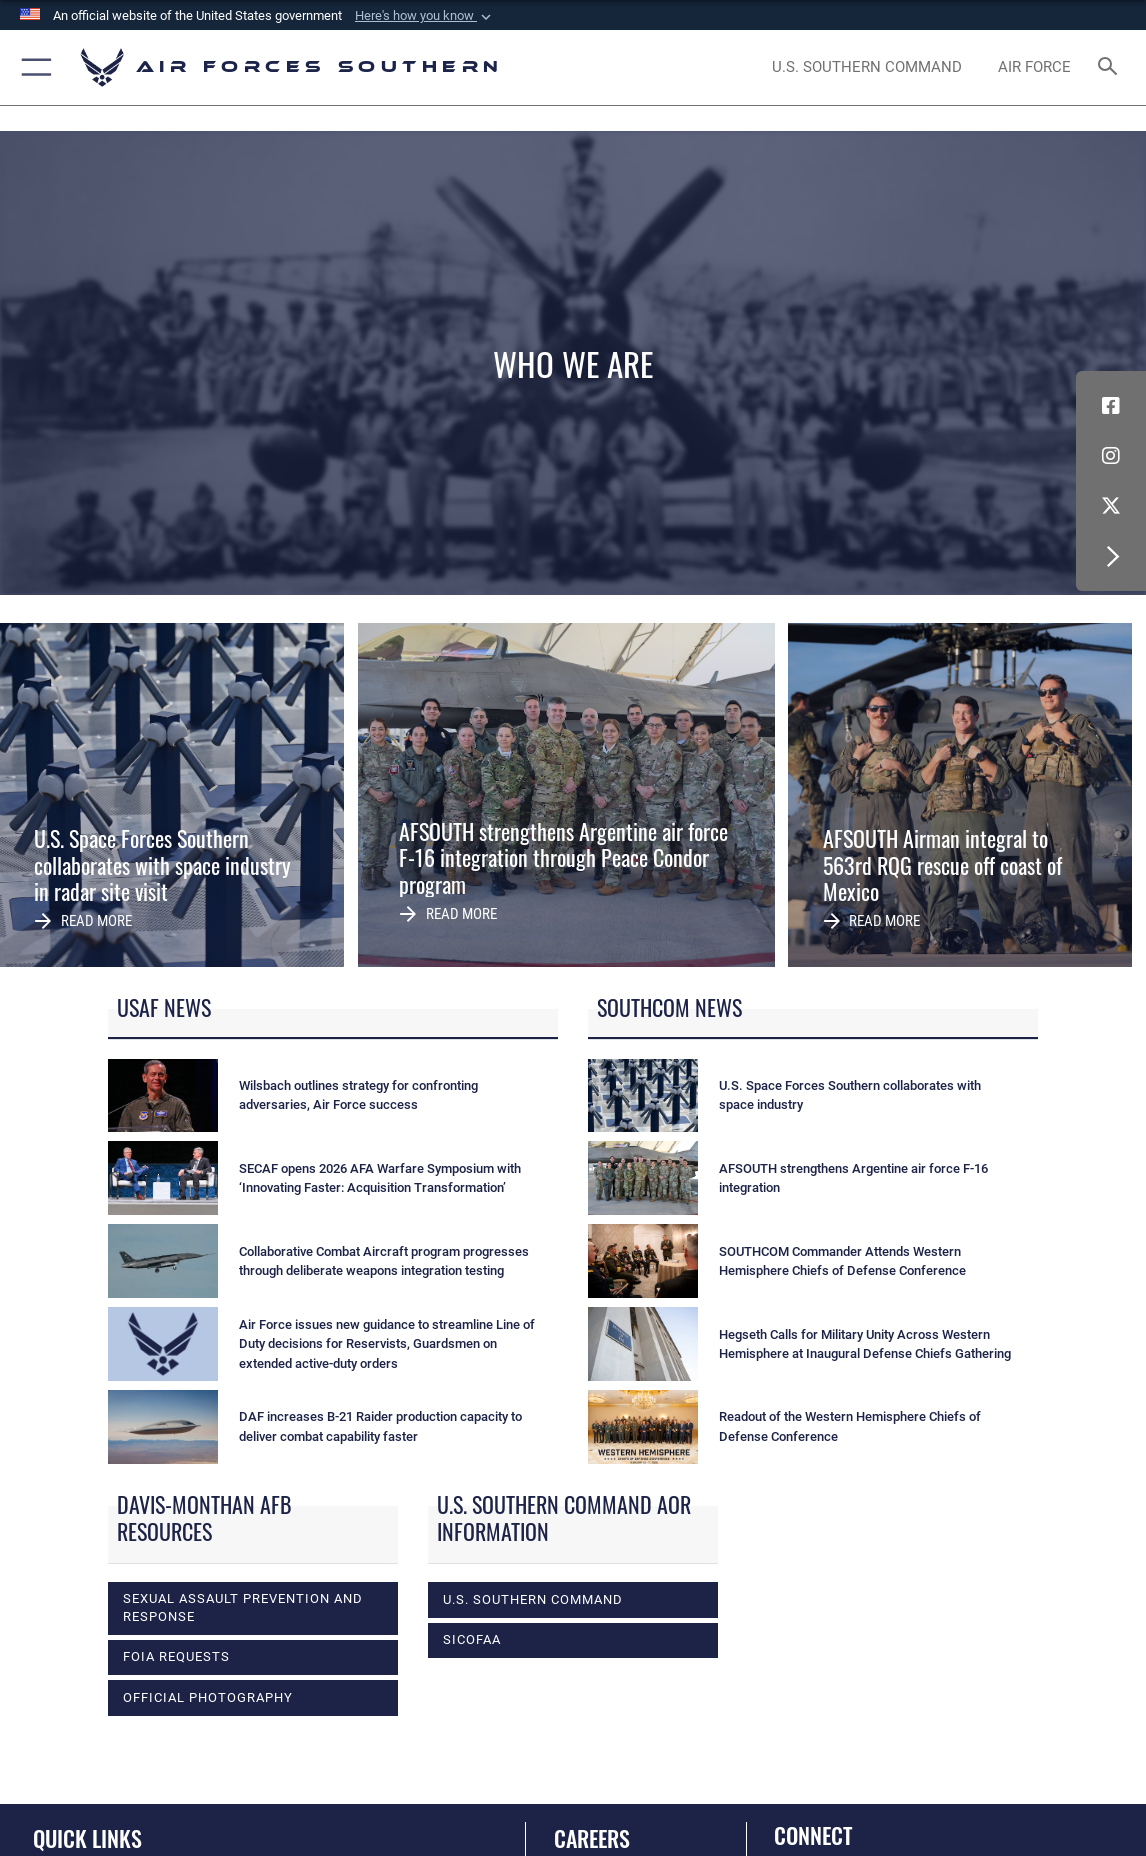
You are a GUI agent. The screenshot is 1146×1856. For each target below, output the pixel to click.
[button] (425, 16)
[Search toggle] (1110, 67)
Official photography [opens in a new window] (208, 1697)
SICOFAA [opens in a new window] (472, 1639)
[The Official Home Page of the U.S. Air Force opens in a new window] (1035, 67)
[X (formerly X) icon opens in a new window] (1111, 506)
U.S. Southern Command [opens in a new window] (533, 1599)
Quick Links (87, 1838)
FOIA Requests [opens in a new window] (176, 1656)
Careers (592, 1838)
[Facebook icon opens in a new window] (1111, 406)
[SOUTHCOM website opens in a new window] (867, 67)
